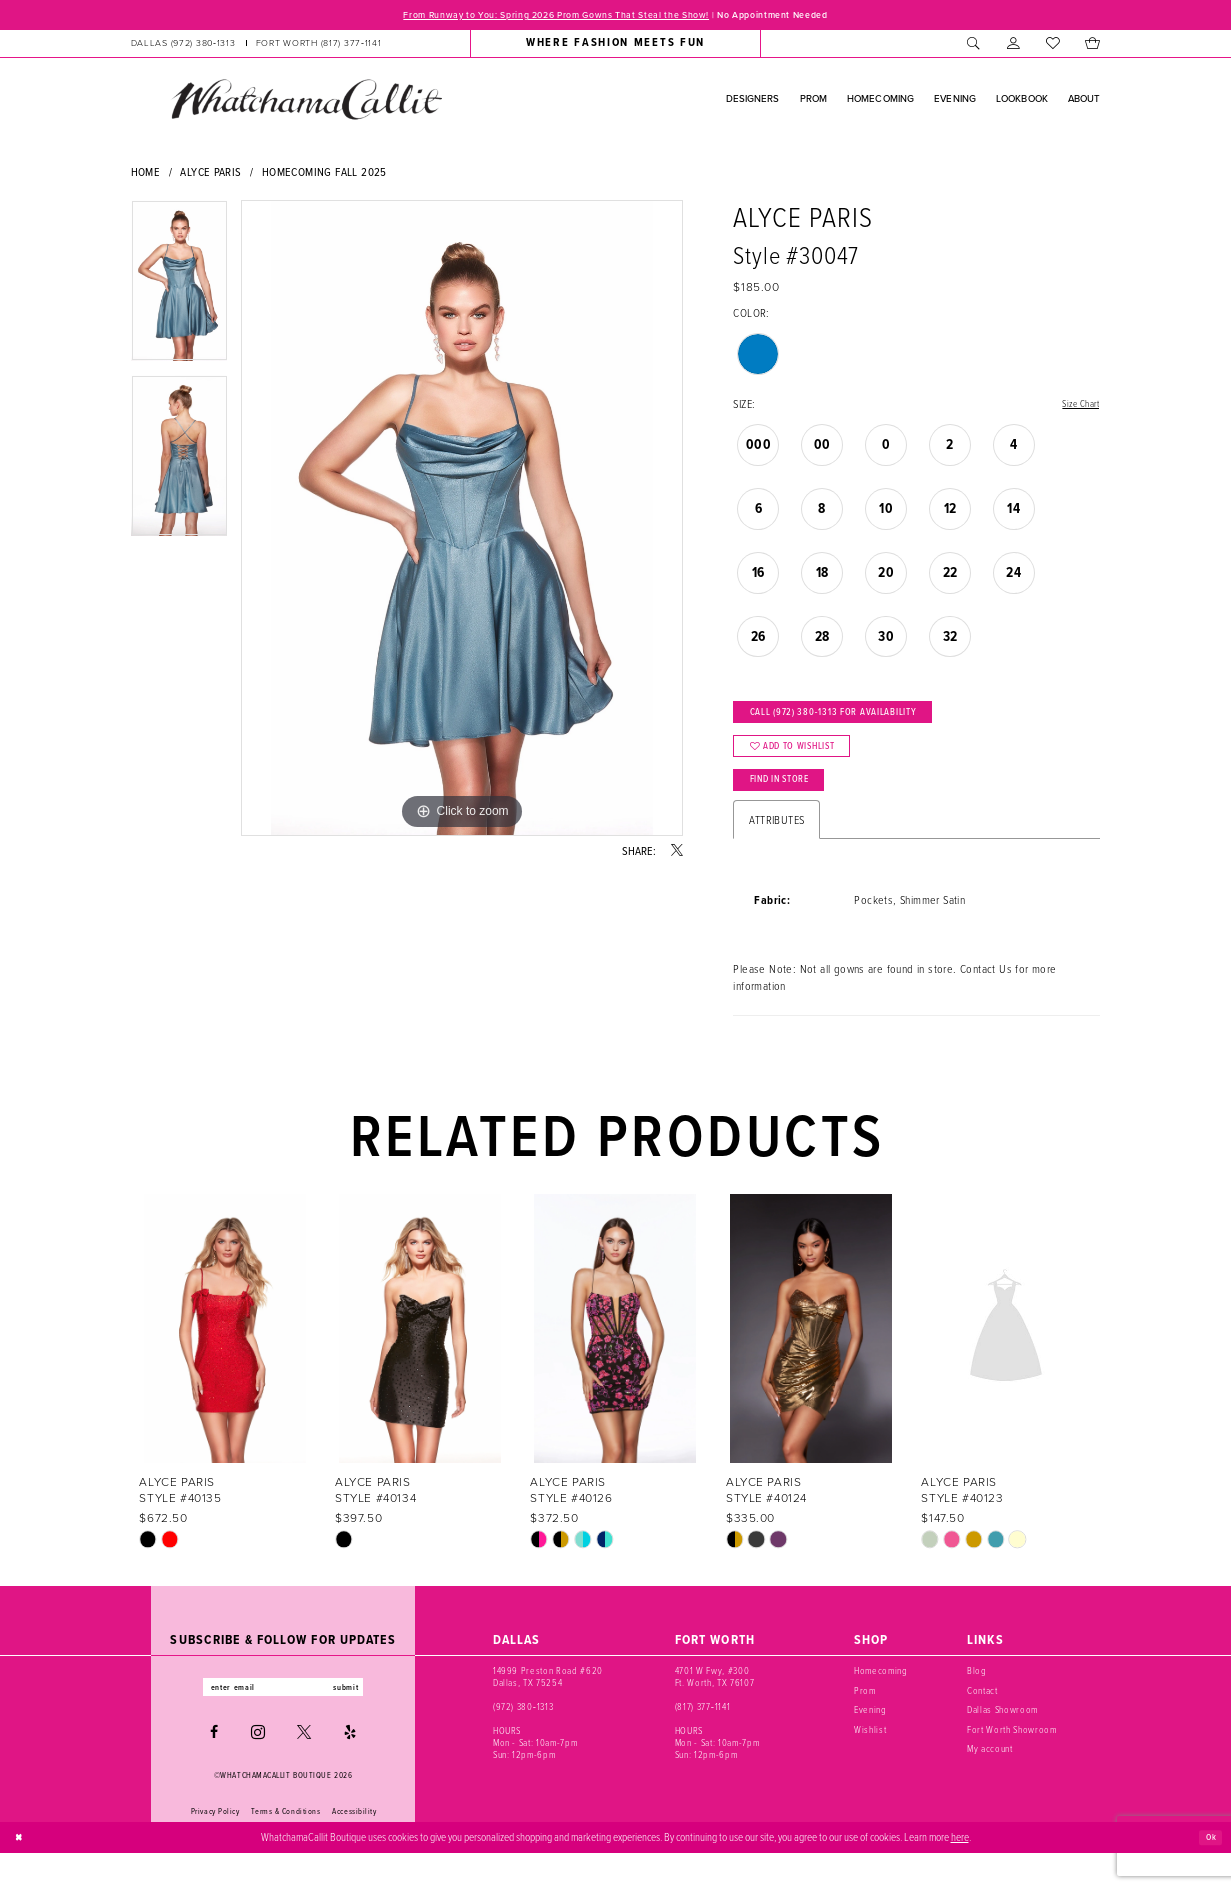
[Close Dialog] (22, 1874)
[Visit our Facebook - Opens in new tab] (214, 1770)
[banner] (306, 102)
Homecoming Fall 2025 (324, 174)
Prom (865, 1723)
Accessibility (354, 1849)
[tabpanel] (179, 290)
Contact (982, 1723)
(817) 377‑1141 (702, 1739)
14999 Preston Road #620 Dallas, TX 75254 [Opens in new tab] (548, 1709)
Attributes (776, 852)
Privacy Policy (215, 1849)
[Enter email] (283, 1722)
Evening (870, 1742)
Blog (977, 1703)
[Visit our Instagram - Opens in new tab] (258, 1770)
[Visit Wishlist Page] (1052, 46)
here (960, 1873)
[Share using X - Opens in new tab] (677, 854)
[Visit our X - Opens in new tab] (304, 1770)
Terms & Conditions (285, 1849)
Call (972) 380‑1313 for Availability (859, 722)
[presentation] (225, 1361)
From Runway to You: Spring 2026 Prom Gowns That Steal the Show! (539, 16)
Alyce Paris (210, 174)
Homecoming (881, 1703)
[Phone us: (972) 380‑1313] (182, 46)
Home (146, 174)
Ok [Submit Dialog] (1208, 1874)
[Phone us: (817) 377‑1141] (319, 46)
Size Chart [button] (1076, 407)
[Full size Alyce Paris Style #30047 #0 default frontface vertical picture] (462, 521)
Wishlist (870, 1762)
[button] (1013, 46)
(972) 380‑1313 (523, 1739)
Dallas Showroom (1002, 1742)
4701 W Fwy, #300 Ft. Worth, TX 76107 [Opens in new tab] (714, 1709)
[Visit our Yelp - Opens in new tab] (350, 1770)
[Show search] (974, 46)
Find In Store (794, 809)
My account (990, 1781)
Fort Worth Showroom (1011, 1762)
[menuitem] (255, 46)
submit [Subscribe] (364, 1722)
